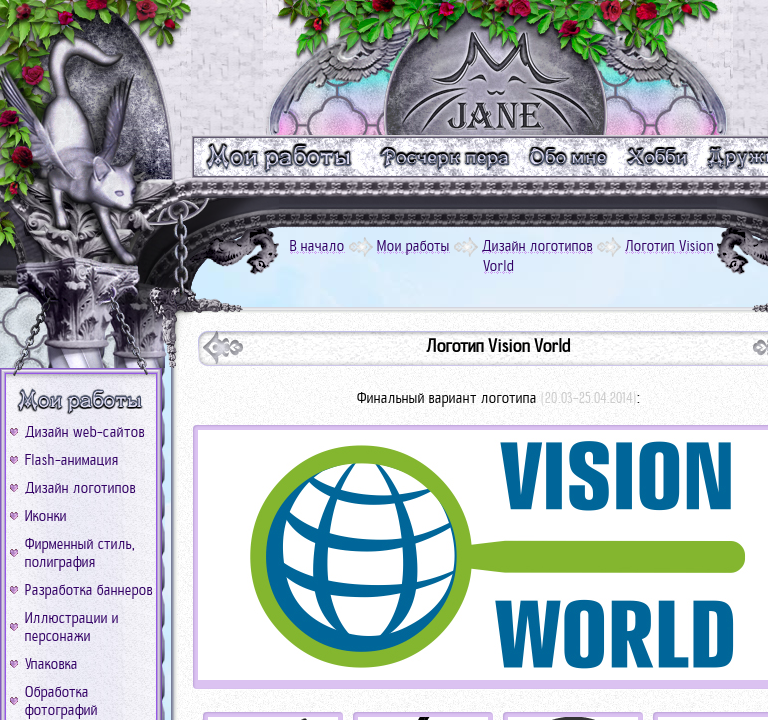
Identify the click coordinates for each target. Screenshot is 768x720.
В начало (317, 246)
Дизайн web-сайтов (85, 432)
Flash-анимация (72, 460)
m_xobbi (658, 156)
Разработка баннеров (89, 590)
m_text (443, 156)
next (223, 347)
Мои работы (413, 246)
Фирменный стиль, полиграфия (80, 553)
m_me (568, 156)
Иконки (46, 516)
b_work (81, 401)
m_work (279, 156)
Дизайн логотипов (80, 488)
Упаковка (51, 664)
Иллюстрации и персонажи (72, 627)
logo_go (498, 67)
